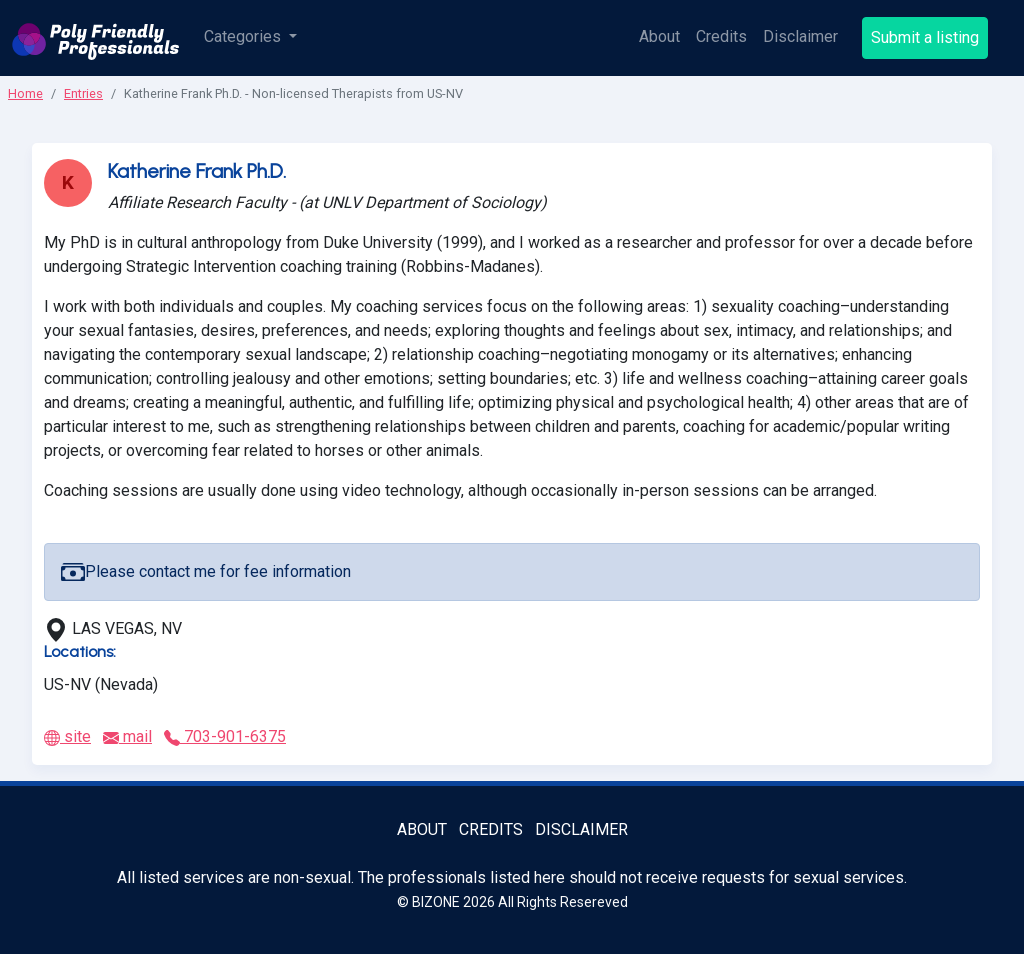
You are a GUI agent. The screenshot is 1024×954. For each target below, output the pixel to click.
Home (25, 93)
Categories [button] (244, 36)
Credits (721, 36)
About (659, 36)
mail (127, 736)
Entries (83, 93)
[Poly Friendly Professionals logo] (96, 38)
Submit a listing (925, 37)
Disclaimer (800, 36)
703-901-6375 (225, 736)
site (67, 736)
